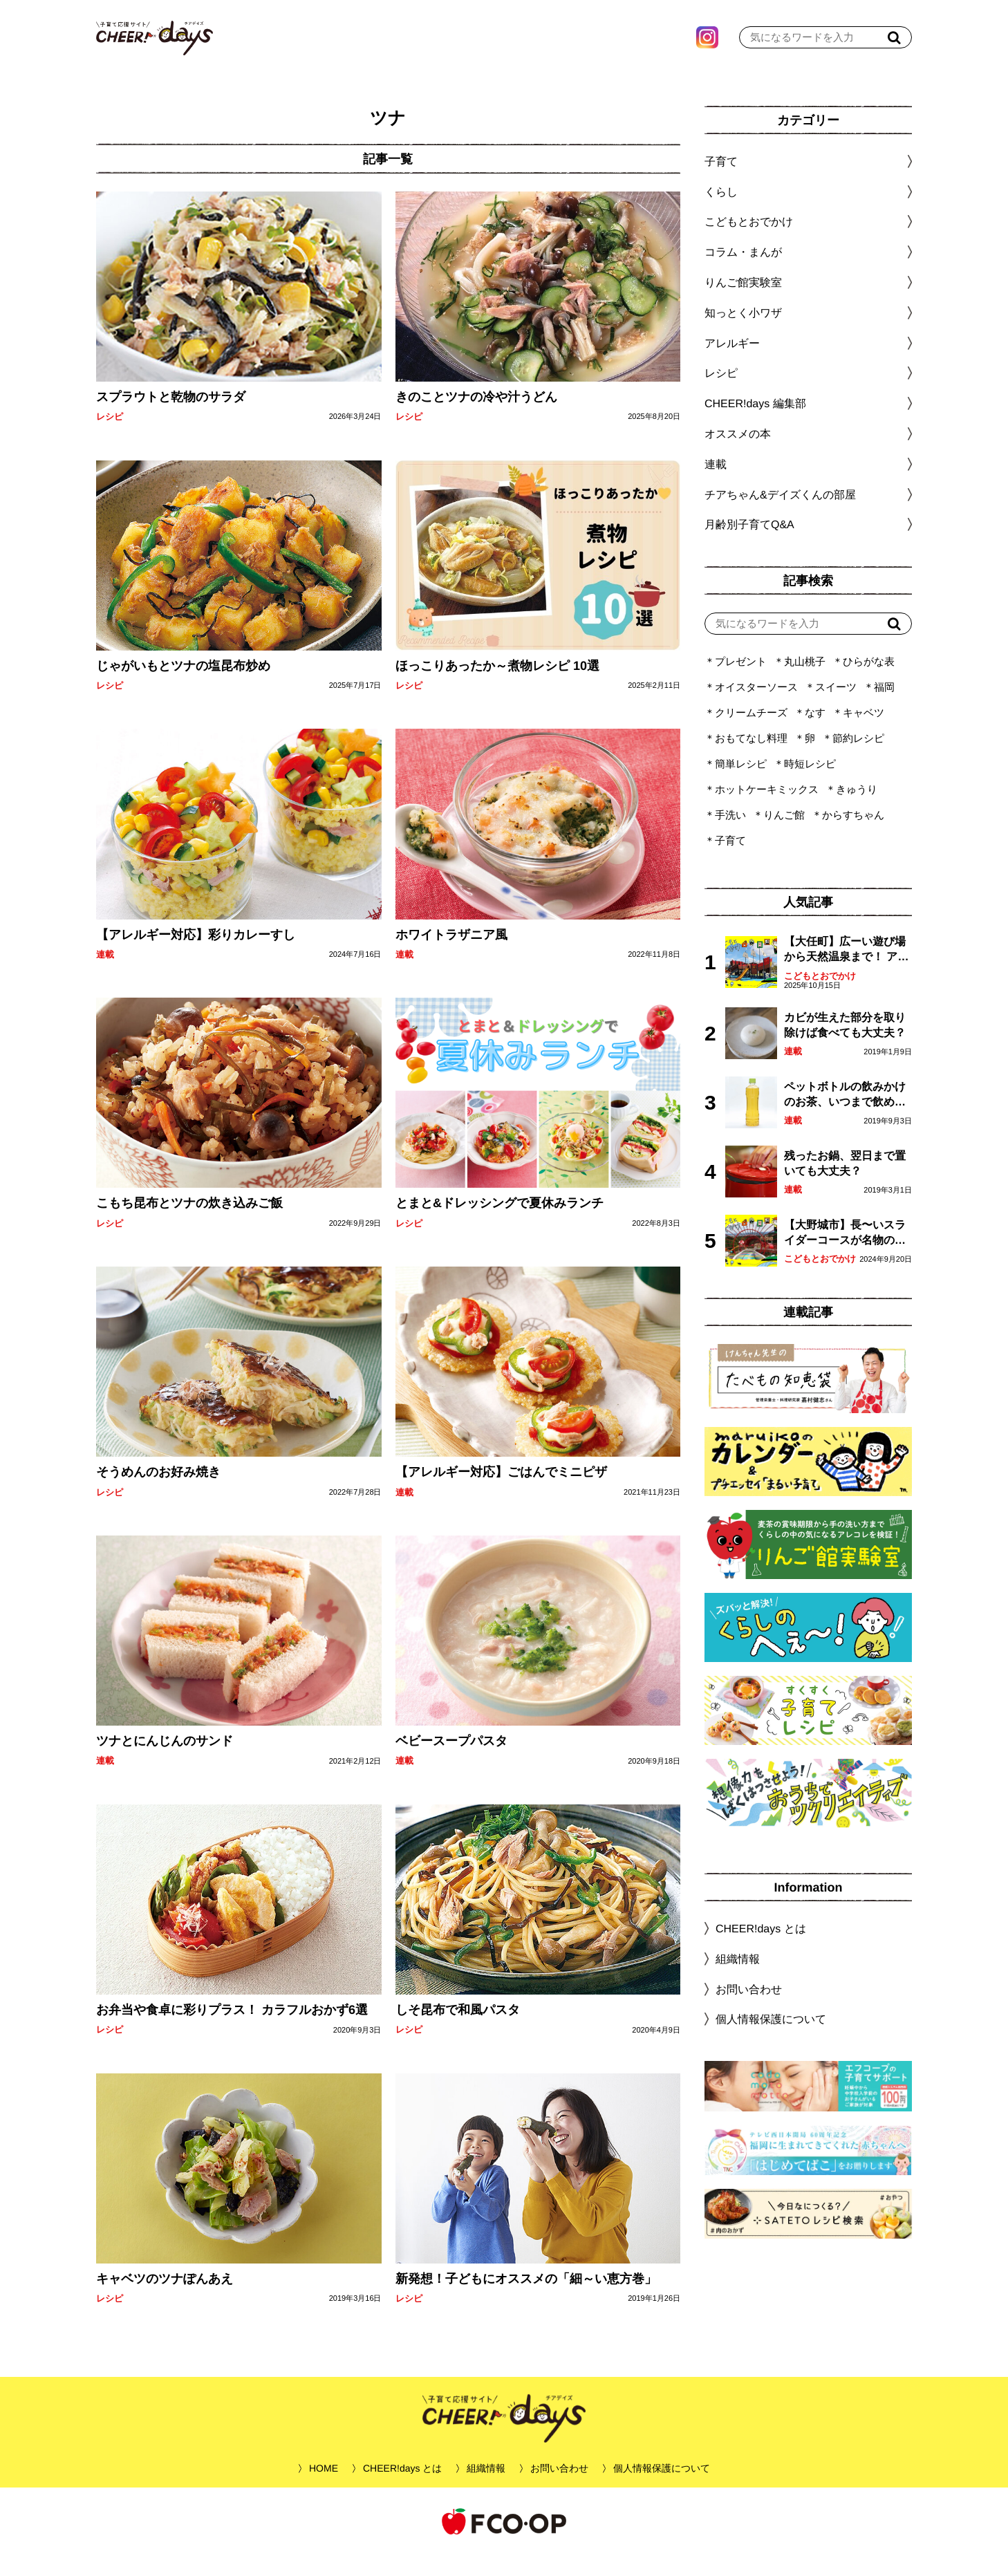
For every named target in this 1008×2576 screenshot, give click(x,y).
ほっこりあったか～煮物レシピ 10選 (497, 686)
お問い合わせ (749, 2009)
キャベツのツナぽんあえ (164, 2299)
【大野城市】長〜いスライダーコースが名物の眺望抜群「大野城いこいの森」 (845, 1254)
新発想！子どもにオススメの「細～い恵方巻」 (525, 2299)
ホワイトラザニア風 (451, 955)
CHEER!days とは (761, 1949)
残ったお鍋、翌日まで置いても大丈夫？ (845, 1183)
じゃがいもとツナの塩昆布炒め (183, 686)
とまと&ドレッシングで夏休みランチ (499, 1224)
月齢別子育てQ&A (749, 545)
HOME (323, 2488)
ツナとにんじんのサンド (164, 1761)
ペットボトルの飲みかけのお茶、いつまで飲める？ (845, 1116)
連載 (105, 975)
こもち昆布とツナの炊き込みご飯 (189, 1224)
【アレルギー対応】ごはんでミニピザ (500, 1493)
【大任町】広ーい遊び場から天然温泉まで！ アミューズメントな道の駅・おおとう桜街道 (846, 971)
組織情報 (738, 1980)
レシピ (109, 437)
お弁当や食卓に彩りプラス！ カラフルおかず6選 (232, 2030)
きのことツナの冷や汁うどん (476, 417)
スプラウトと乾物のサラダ (170, 417)
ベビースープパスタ (451, 1761)
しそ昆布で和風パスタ (457, 2030)
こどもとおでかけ (820, 996)
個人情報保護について (771, 2040)
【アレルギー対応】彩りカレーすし (195, 955)
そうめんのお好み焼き (158, 1493)
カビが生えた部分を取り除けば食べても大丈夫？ (845, 1045)
